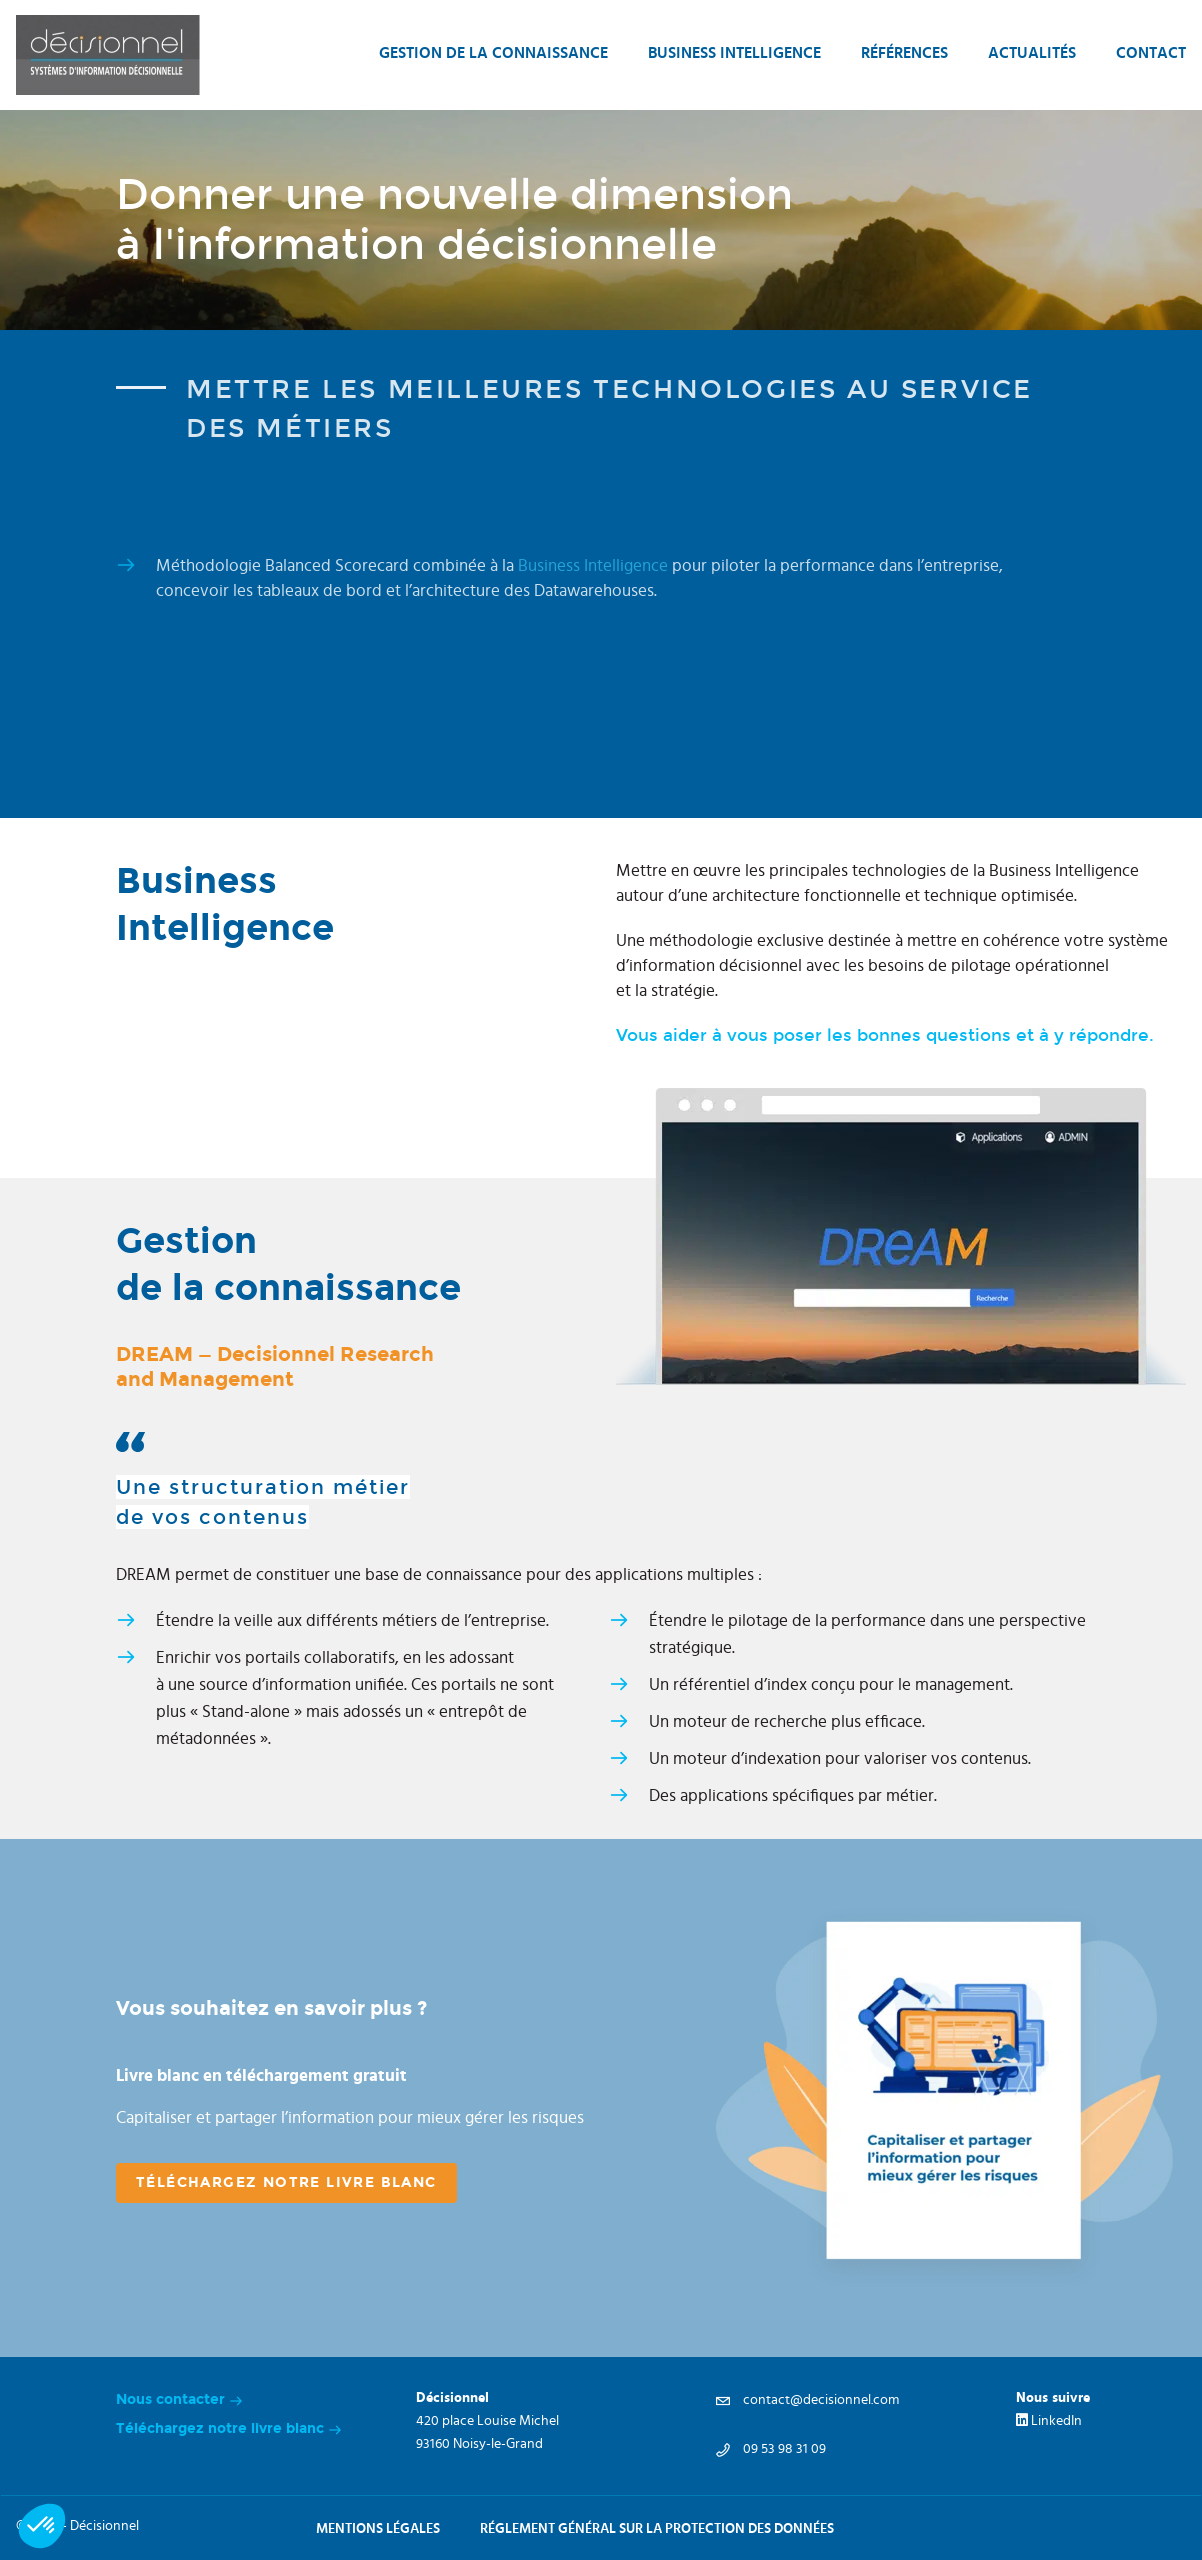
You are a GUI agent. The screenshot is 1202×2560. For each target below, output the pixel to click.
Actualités (1032, 53)
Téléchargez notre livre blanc (229, 2432)
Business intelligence (734, 53)
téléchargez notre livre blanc (286, 2182)
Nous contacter (179, 2403)
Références (904, 53)
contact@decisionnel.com (807, 2400)
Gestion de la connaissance (493, 53)
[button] (42, 2526)
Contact (1151, 53)
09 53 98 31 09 (771, 2449)
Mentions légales (378, 2529)
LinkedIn (1049, 2421)
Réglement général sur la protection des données (657, 2529)
